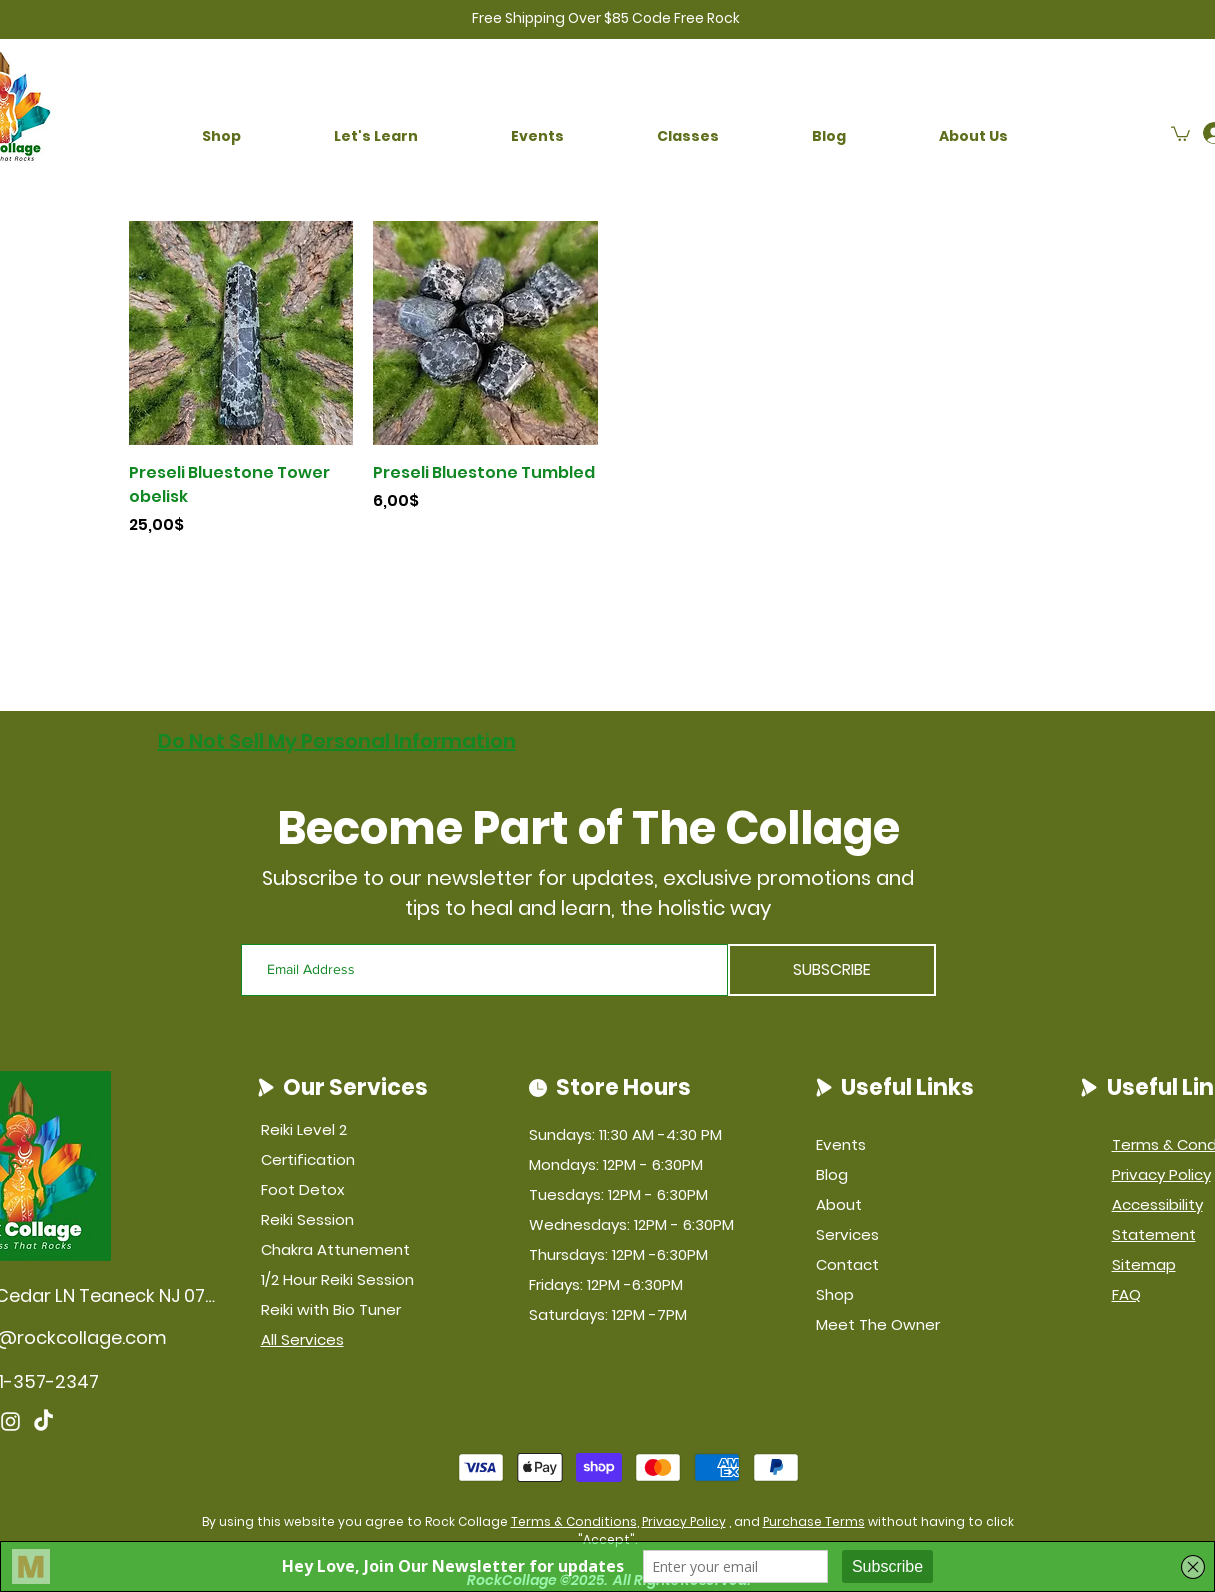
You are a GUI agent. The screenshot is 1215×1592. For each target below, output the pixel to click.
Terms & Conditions (574, 1521)
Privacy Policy (684, 1521)
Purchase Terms (814, 1521)
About (839, 1204)
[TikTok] (43, 1421)
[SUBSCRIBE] (832, 970)
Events (841, 1144)
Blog (832, 1174)
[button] (222, 136)
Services (847, 1234)
